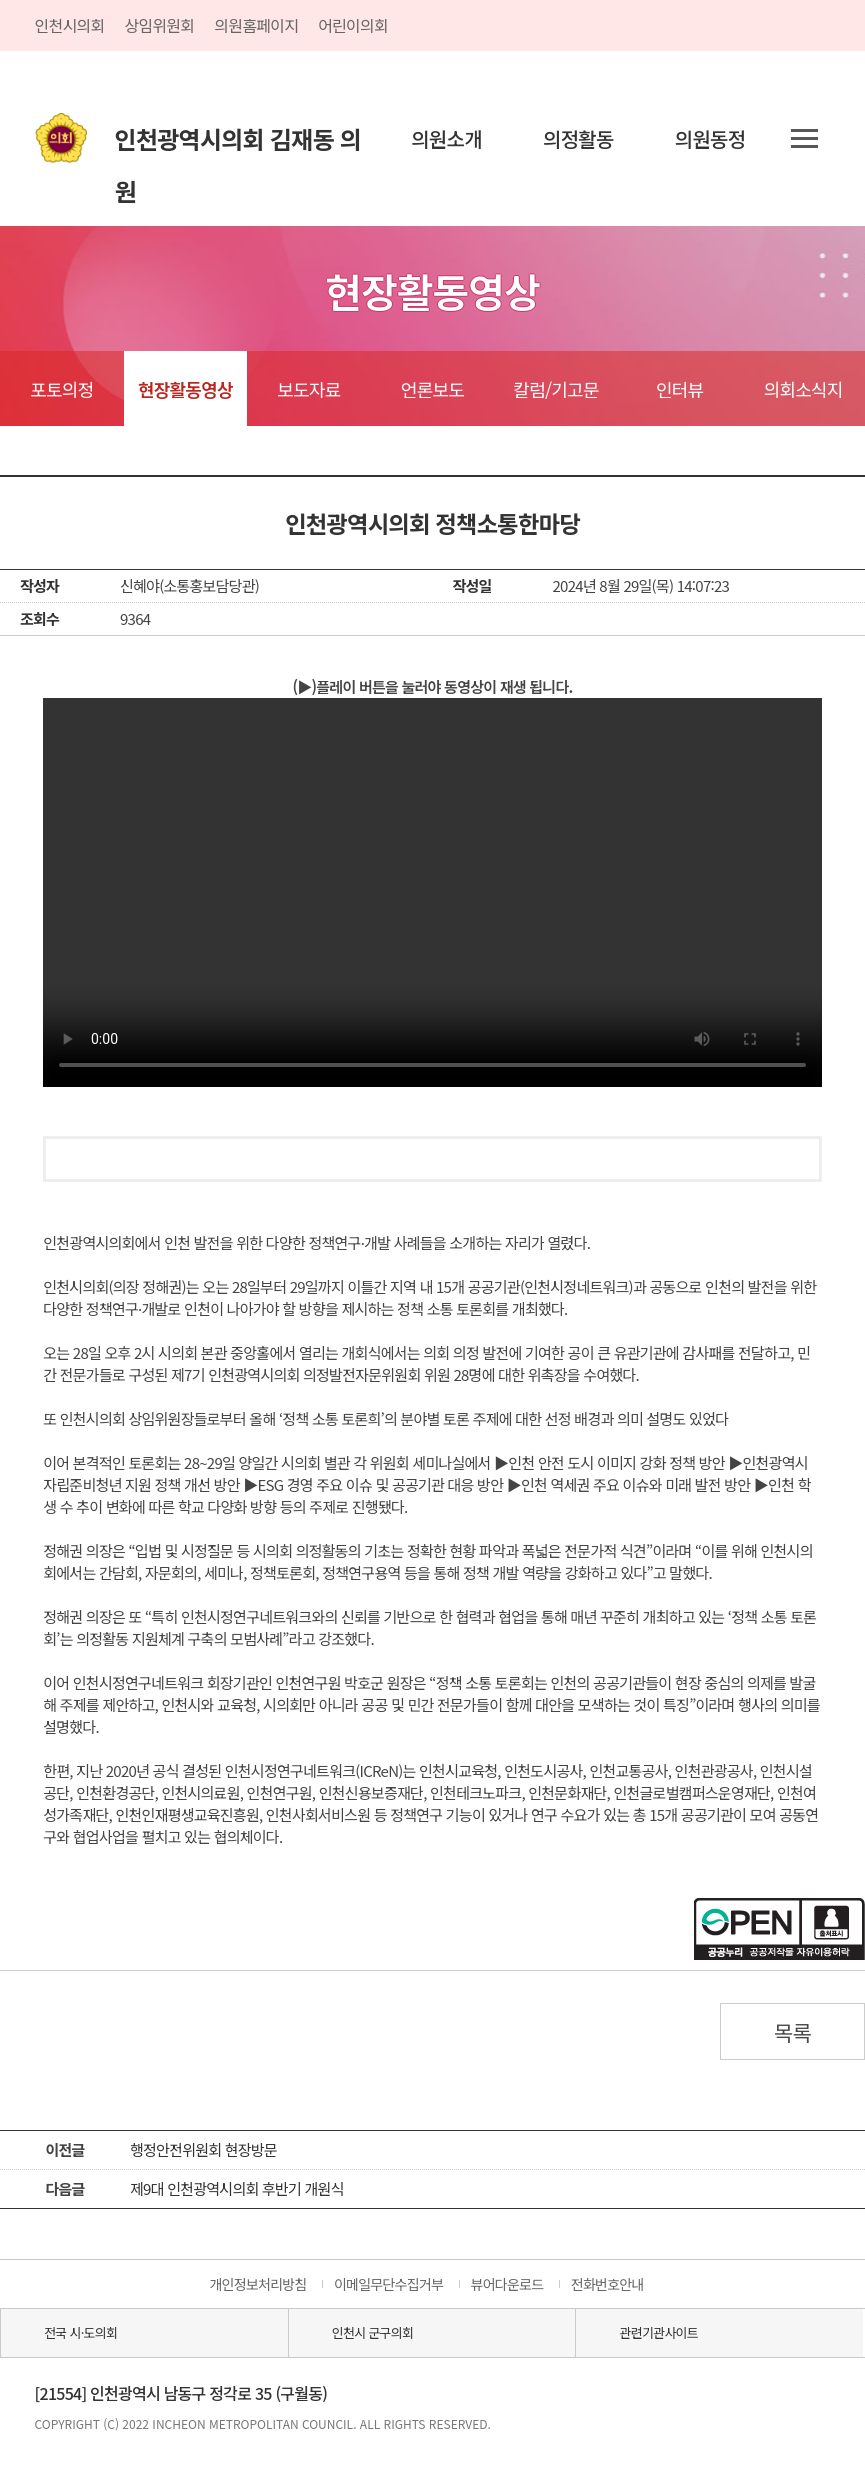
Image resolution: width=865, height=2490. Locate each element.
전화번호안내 (607, 2284)
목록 (793, 2032)
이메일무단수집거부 (388, 2284)
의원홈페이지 (256, 25)
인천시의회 (70, 25)
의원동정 (710, 138)
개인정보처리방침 (257, 2284)
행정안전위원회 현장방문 (203, 2149)
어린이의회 (353, 25)
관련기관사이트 (659, 2332)
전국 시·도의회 (80, 2332)
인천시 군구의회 (372, 2332)
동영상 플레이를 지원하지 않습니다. (432, 892)
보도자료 (308, 389)
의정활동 (578, 138)
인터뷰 (679, 389)
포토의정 (61, 389)
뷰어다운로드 (507, 2284)
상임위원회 (159, 25)
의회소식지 (803, 389)
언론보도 (432, 389)
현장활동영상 (185, 389)
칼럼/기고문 (555, 389)
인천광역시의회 (238, 143)
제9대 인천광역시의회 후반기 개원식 (237, 2188)
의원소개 (446, 138)
